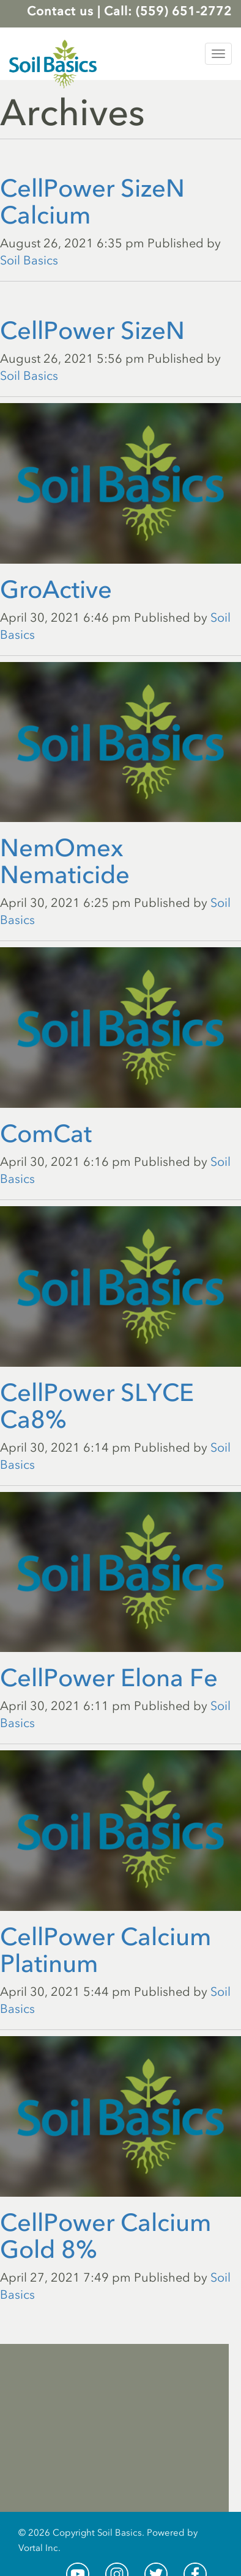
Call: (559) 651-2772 (168, 11)
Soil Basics (29, 260)
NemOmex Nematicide (65, 861)
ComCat (46, 1133)
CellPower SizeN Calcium (92, 201)
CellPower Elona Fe (109, 1677)
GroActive (56, 589)
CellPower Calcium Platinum (105, 1950)
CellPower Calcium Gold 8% (105, 2236)
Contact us (60, 11)
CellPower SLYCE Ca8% (97, 1406)
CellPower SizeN (92, 330)
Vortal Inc (38, 2547)
